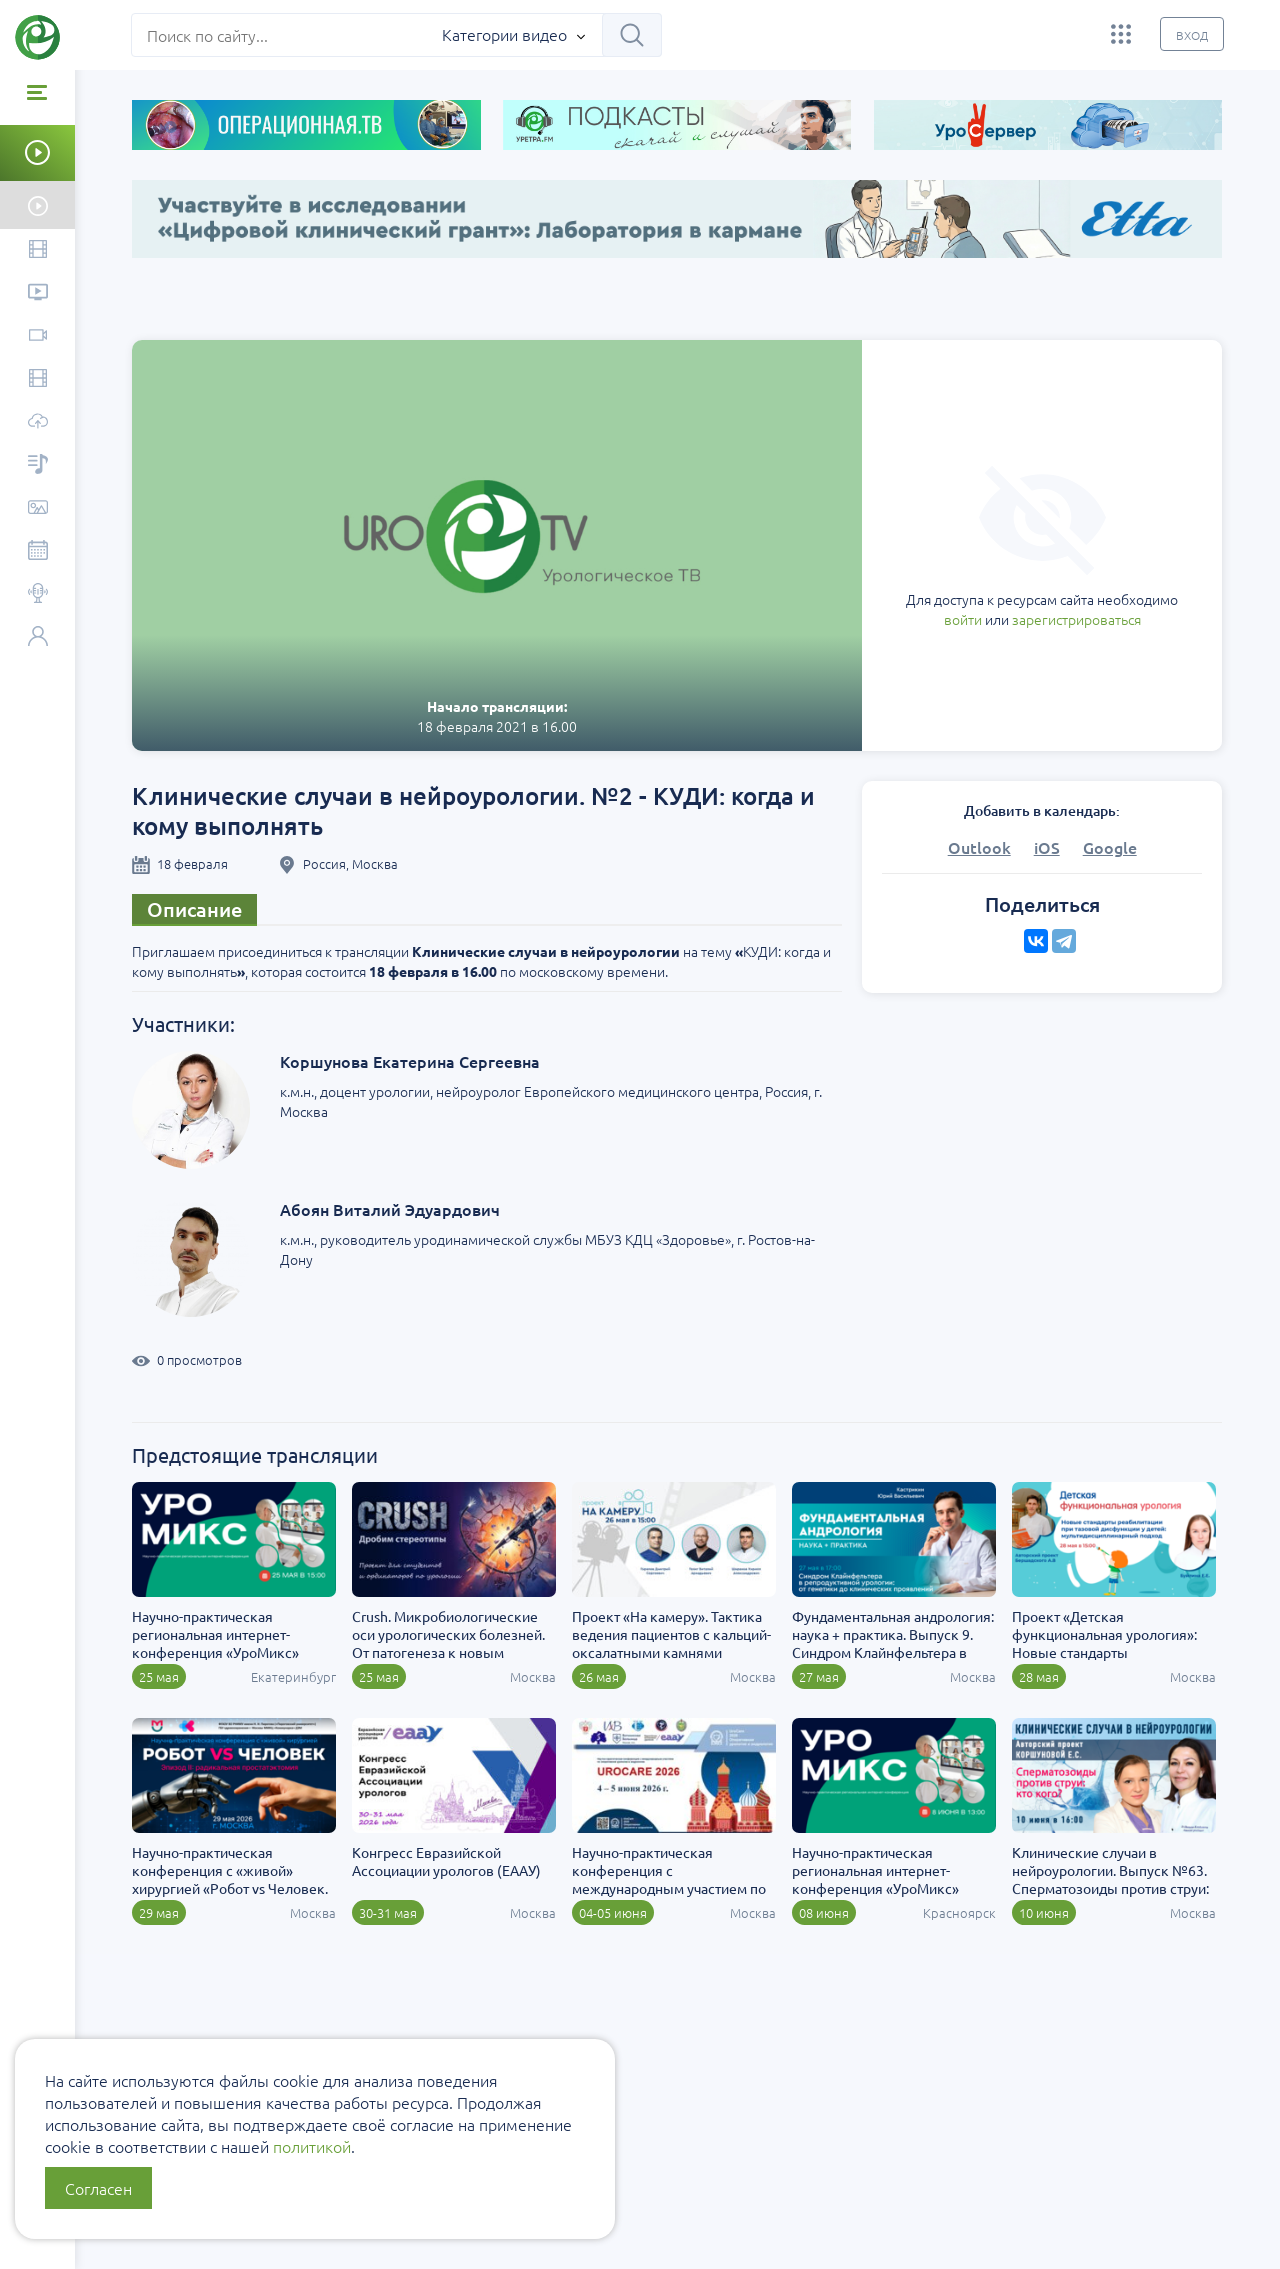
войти (963, 619)
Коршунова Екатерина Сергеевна (411, 1061)
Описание (195, 909)
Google (1110, 847)
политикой (312, 2146)
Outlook (979, 847)
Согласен (98, 2188)
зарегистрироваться (1076, 619)
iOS (1047, 847)
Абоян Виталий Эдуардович (391, 1209)
